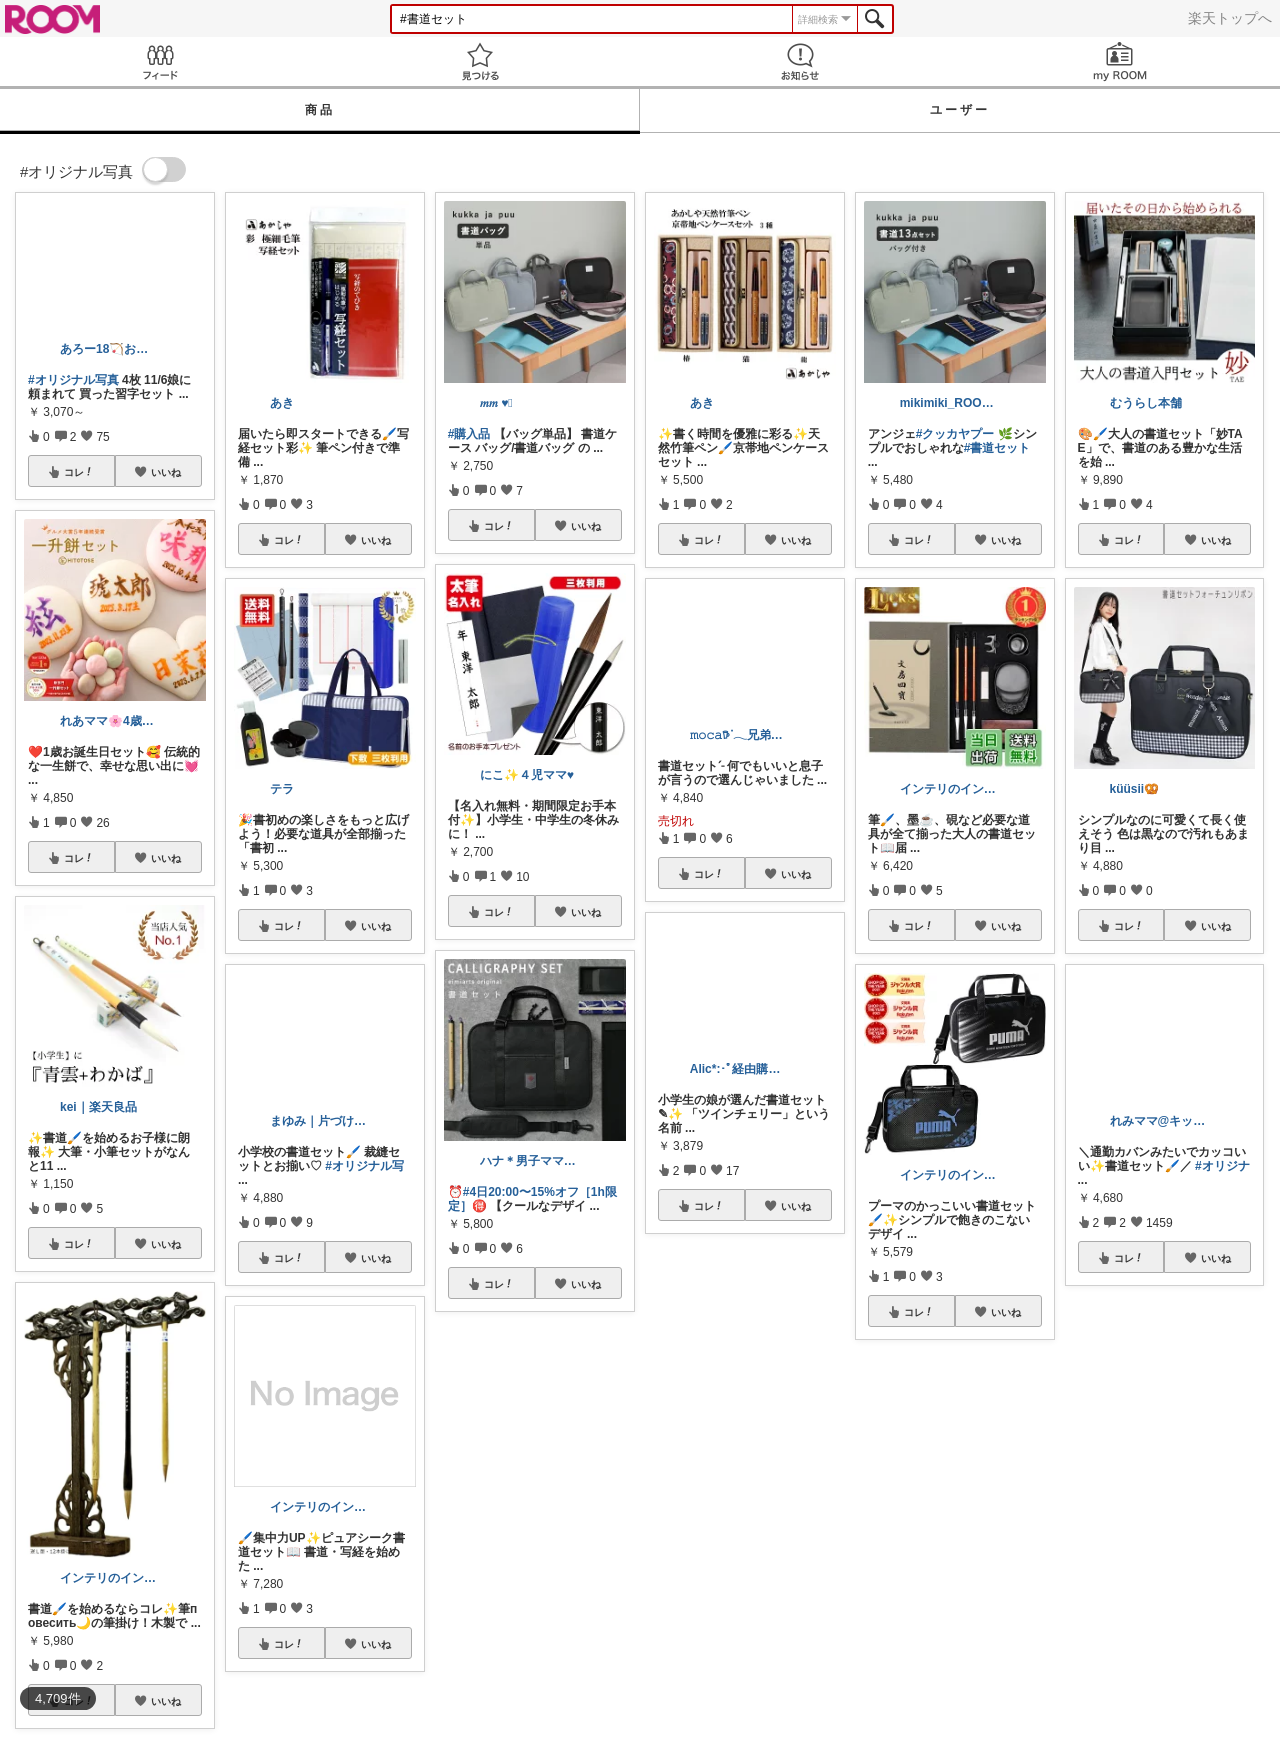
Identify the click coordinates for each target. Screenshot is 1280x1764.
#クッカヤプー (955, 434)
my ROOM (1120, 61)
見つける (480, 61)
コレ (79, 472)
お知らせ (800, 61)
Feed (160, 61)
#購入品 (469, 434)
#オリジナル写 (364, 1166)
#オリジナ (1222, 1166)
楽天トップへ (1230, 18)
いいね (166, 472)
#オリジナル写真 (73, 380)
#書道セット (997, 448)
